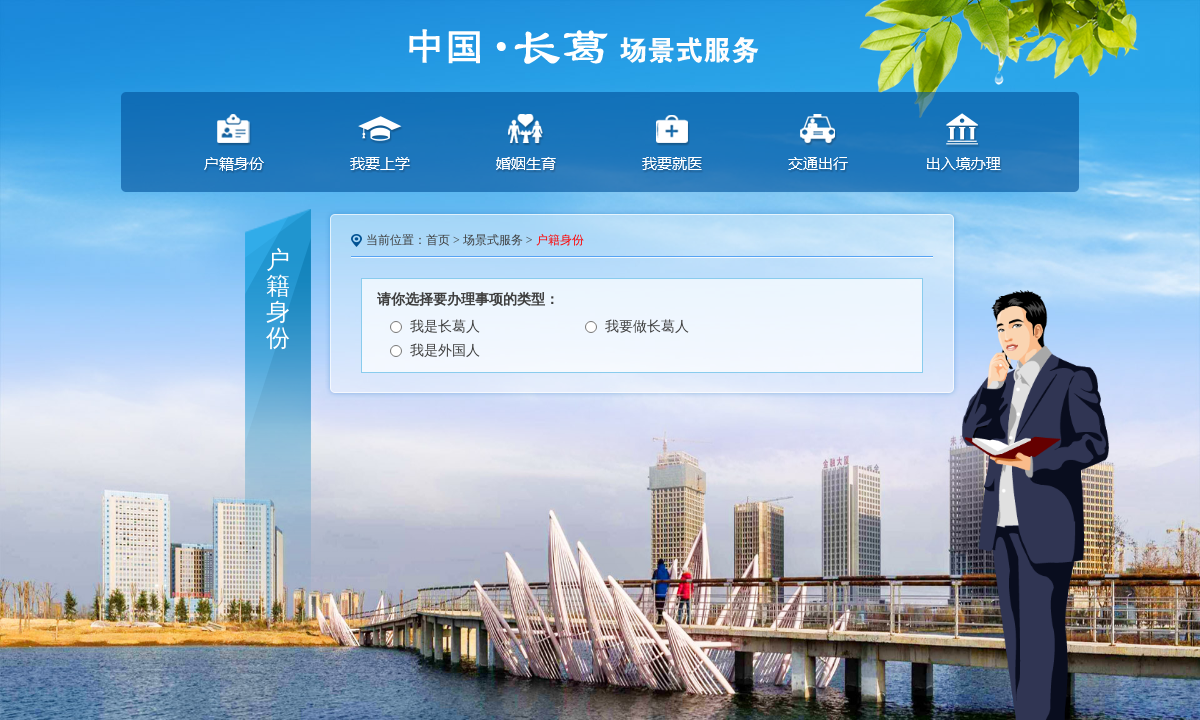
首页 (438, 240)
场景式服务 (493, 240)
